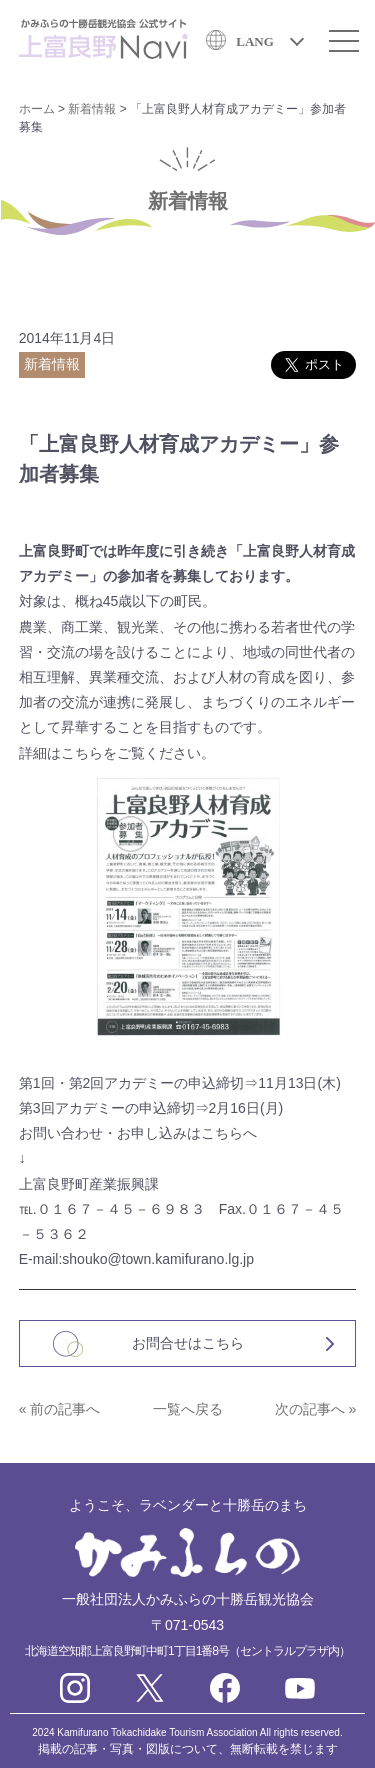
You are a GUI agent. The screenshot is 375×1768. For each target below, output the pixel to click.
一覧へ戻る (188, 1409)
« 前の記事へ (60, 1409)
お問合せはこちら (188, 1343)
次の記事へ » (316, 1409)
